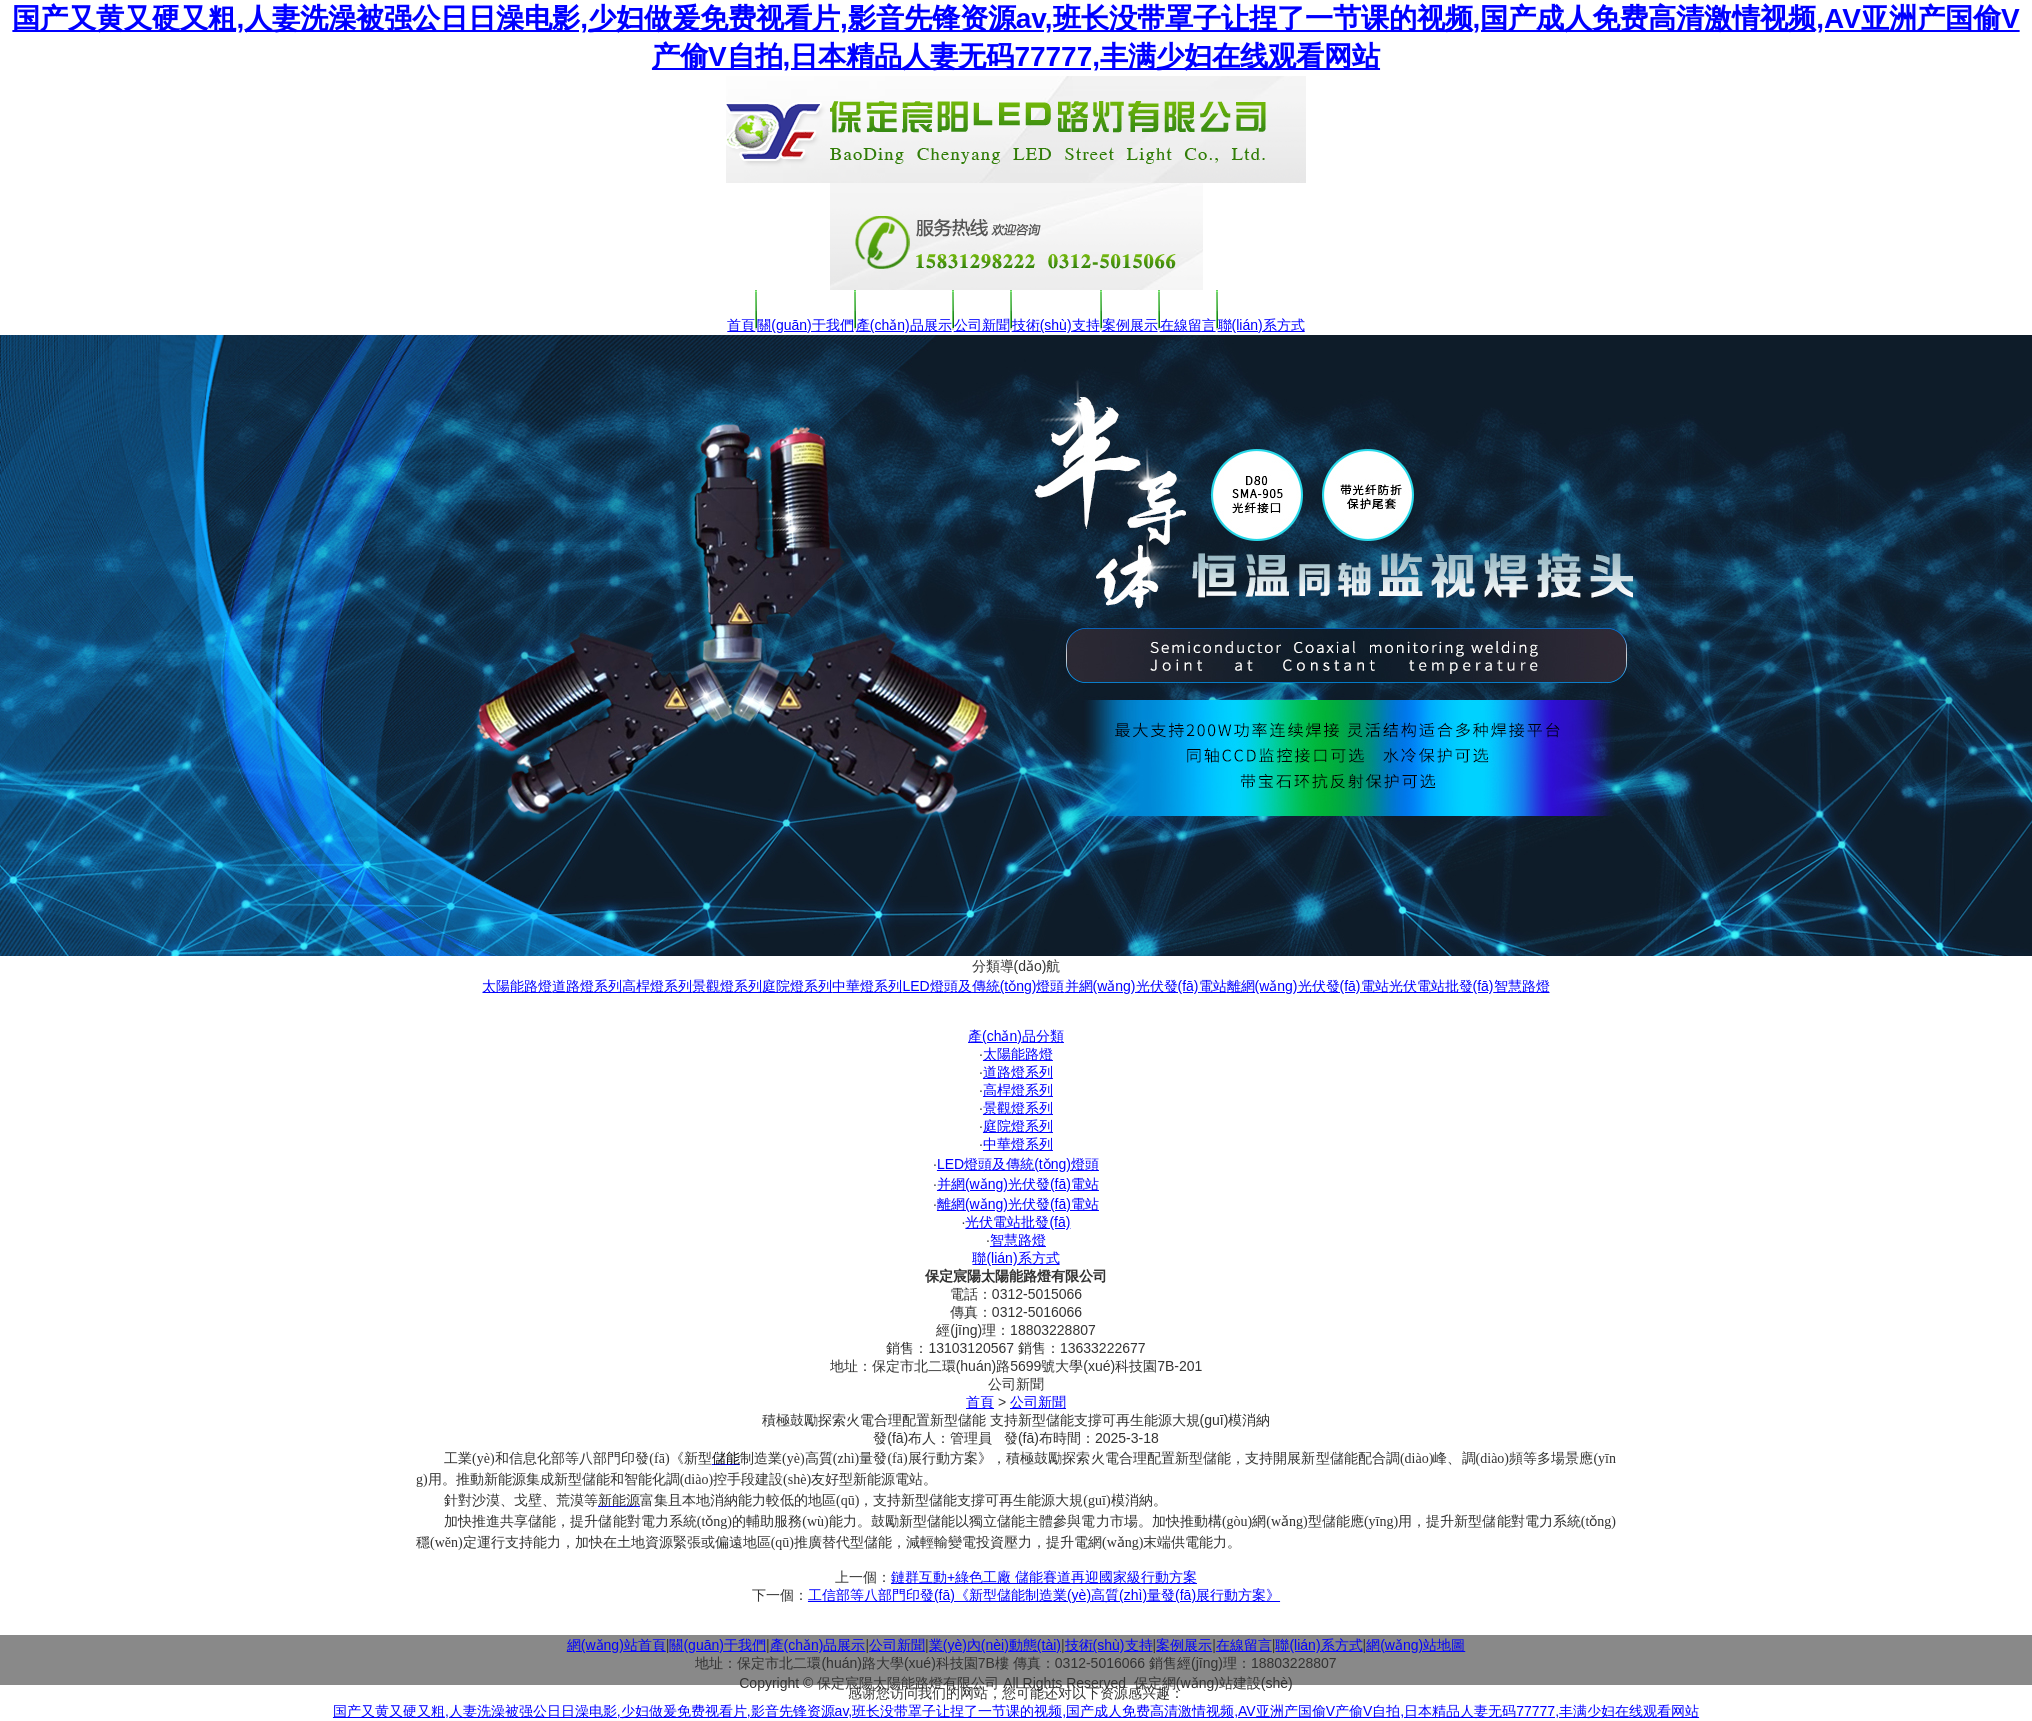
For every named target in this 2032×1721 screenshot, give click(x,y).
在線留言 (1188, 325)
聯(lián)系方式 (1261, 325)
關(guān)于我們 (805, 325)
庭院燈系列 (797, 986)
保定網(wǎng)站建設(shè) (1213, 1683)
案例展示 (1130, 325)
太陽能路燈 (517, 986)
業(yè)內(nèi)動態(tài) (995, 1645)
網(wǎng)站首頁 (616, 1645)
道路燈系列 (587, 986)
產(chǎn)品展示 (904, 325)
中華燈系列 (867, 986)
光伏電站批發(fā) (1441, 986)
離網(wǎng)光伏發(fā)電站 (1308, 986)
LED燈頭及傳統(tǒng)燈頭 (983, 986)
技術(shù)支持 (1056, 325)
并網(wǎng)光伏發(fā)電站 (1146, 986)
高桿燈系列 (657, 986)
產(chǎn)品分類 (1016, 1036)
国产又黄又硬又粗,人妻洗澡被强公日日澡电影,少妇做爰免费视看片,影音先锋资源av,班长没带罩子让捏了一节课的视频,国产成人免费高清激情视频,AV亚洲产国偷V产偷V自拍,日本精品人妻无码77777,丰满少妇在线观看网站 (1016, 1711)
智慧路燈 (1522, 986)
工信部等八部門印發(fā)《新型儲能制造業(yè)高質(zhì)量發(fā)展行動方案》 (1044, 1595)
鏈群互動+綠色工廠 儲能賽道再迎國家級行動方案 (1044, 1577)
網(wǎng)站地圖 (1415, 1645)
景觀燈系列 (727, 986)
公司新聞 (982, 325)
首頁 (741, 325)
